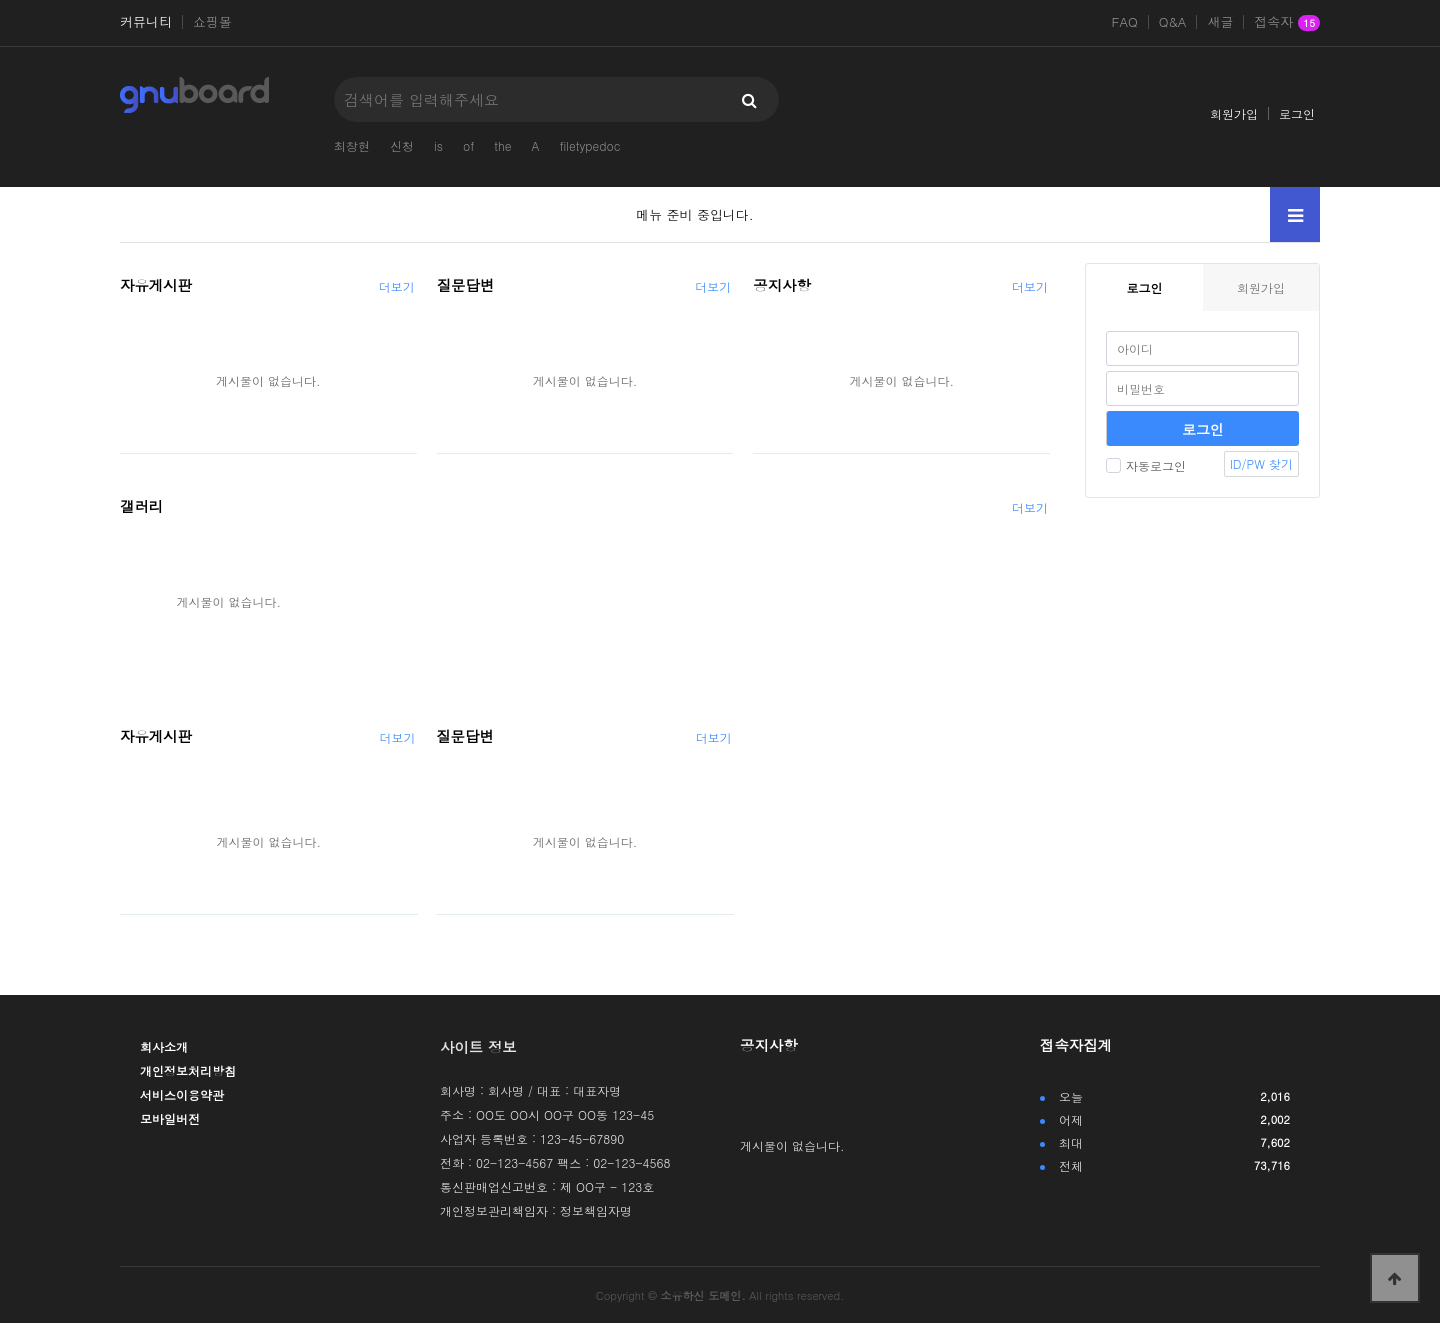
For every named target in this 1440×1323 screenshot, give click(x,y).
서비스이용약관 (182, 1094)
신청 (402, 145)
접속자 (1287, 23)
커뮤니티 (146, 22)
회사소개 (164, 1046)
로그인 (1297, 113)
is (438, 145)
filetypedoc (589, 145)
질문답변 (466, 285)
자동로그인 (1146, 465)
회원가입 (1234, 113)
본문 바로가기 (0, 0)
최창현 (352, 145)
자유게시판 (156, 285)
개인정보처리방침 (188, 1070)
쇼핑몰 (212, 22)
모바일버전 (170, 1118)
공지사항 (782, 285)
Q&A (1173, 22)
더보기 (397, 286)
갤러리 (141, 506)
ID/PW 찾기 (1261, 463)
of (468, 145)
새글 (1220, 22)
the (502, 145)
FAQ (1125, 22)
